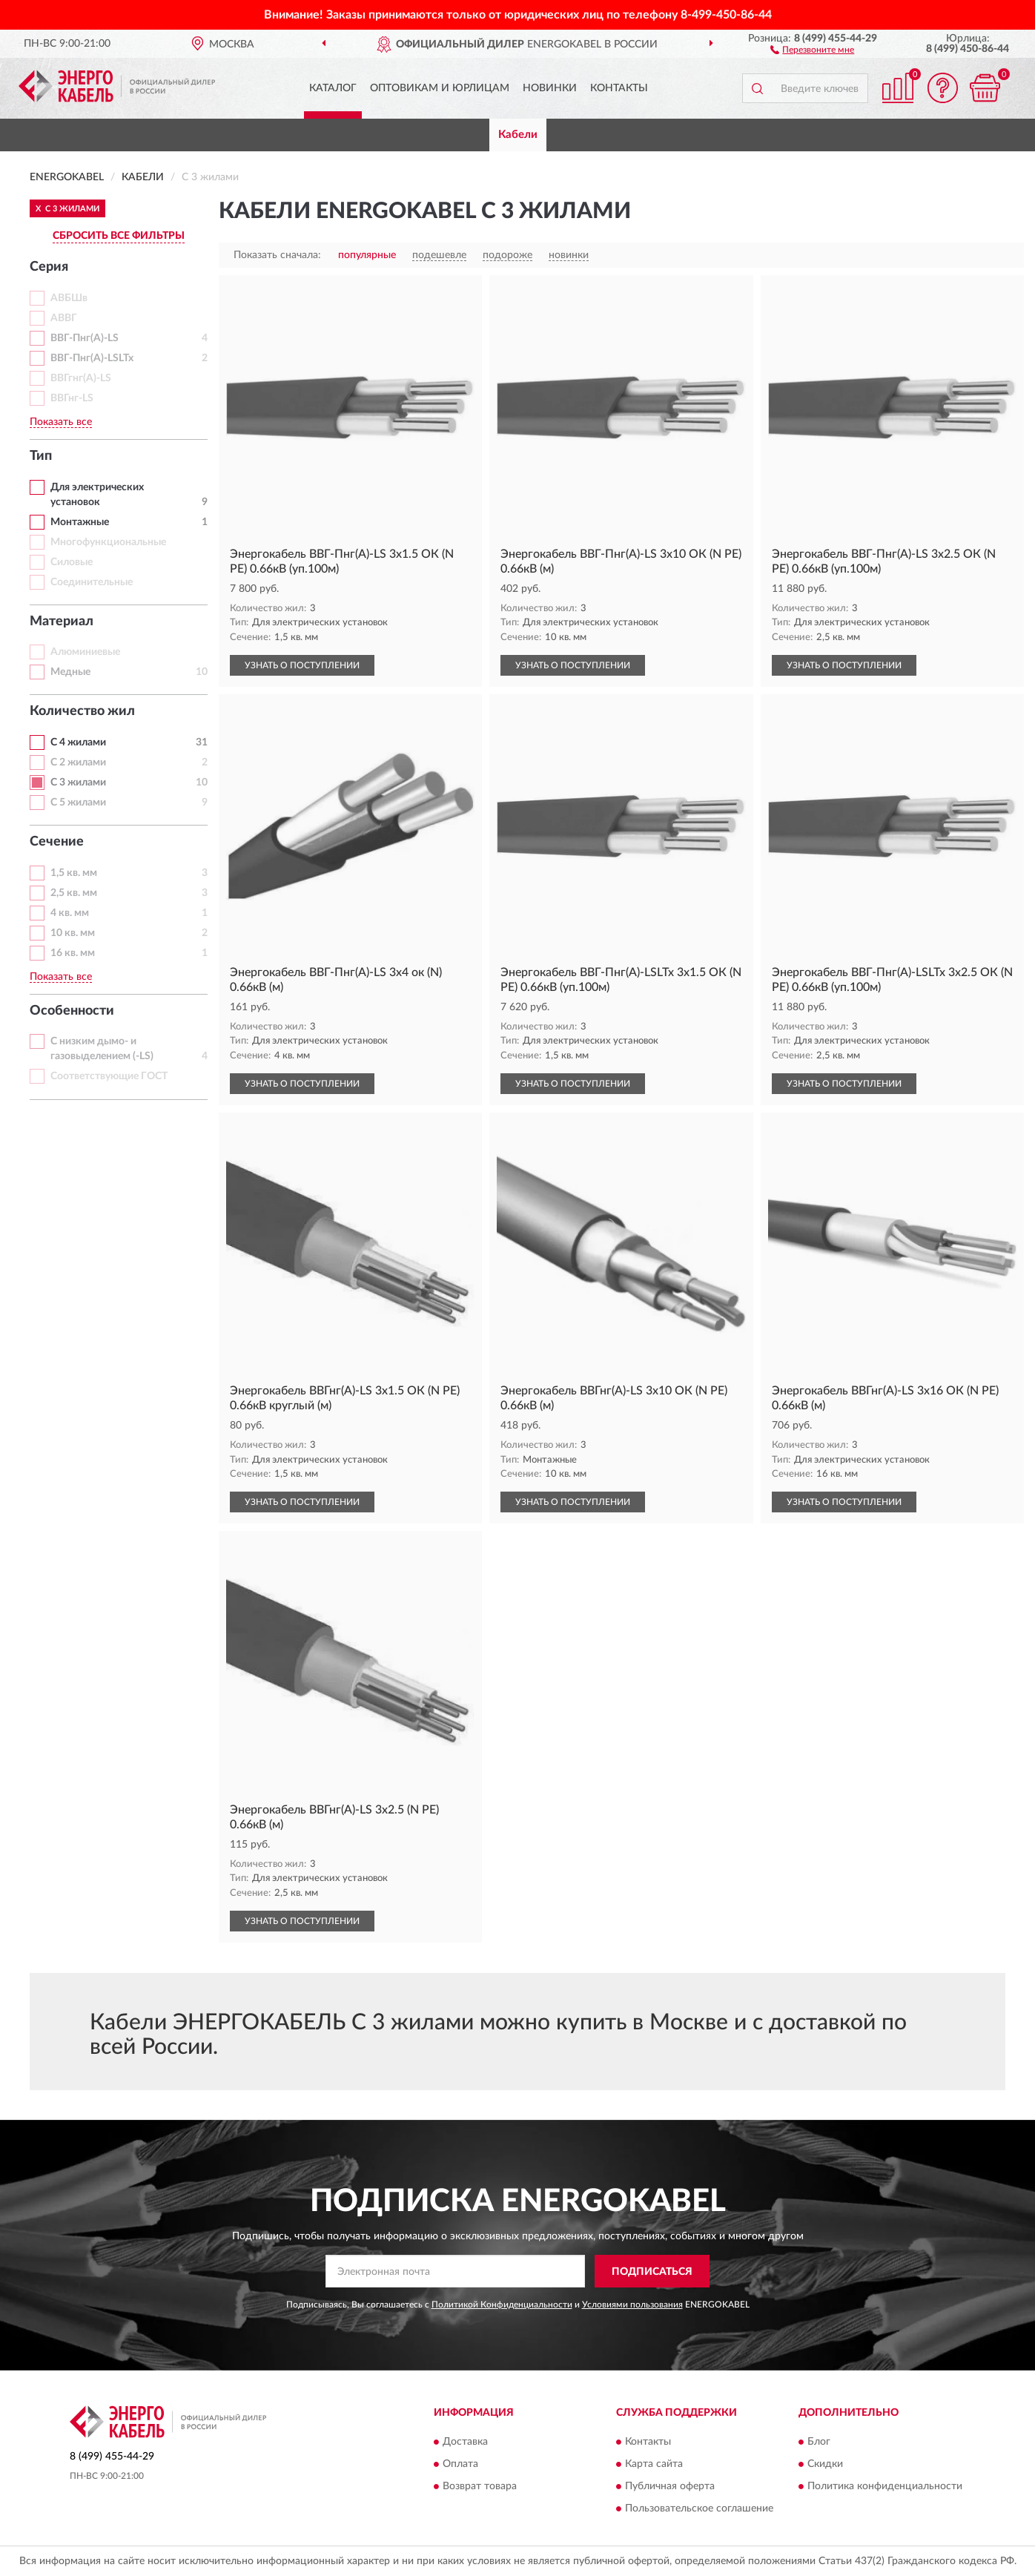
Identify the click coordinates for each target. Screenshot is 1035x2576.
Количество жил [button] (82, 711)
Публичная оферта (670, 2486)
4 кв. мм (69, 913)
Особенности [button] (72, 1011)
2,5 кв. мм (73, 893)
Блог (818, 2442)
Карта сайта (654, 2464)
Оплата (460, 2464)
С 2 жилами (78, 762)
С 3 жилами (78, 782)
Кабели (518, 134)
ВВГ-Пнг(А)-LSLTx (91, 358)
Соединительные (91, 582)
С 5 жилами (78, 802)
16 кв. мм (72, 953)
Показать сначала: (277, 255)
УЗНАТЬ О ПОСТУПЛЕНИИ (302, 665)
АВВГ (63, 318)
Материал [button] (61, 621)
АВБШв (68, 298)
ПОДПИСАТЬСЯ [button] (652, 2272)
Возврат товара (480, 2486)
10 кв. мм (72, 933)
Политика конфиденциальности (884, 2486)
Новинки (550, 88)
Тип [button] (41, 456)
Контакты (619, 88)
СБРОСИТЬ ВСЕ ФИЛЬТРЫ (119, 236)
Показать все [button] (61, 422)
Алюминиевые (85, 652)
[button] (812, 49)
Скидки (825, 2464)
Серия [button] (49, 267)
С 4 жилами (78, 742)
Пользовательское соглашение (699, 2508)
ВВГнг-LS (71, 398)
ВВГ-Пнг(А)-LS (84, 338)
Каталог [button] (333, 88)
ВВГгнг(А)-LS (80, 378)
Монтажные (79, 522)
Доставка (465, 2442)
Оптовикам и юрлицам (439, 88)
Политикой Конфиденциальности (501, 2304)
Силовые (71, 562)
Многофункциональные (108, 542)
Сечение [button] (57, 842)
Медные (70, 672)
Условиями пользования (632, 2304)
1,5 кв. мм (73, 873)
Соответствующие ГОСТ (109, 1076)
